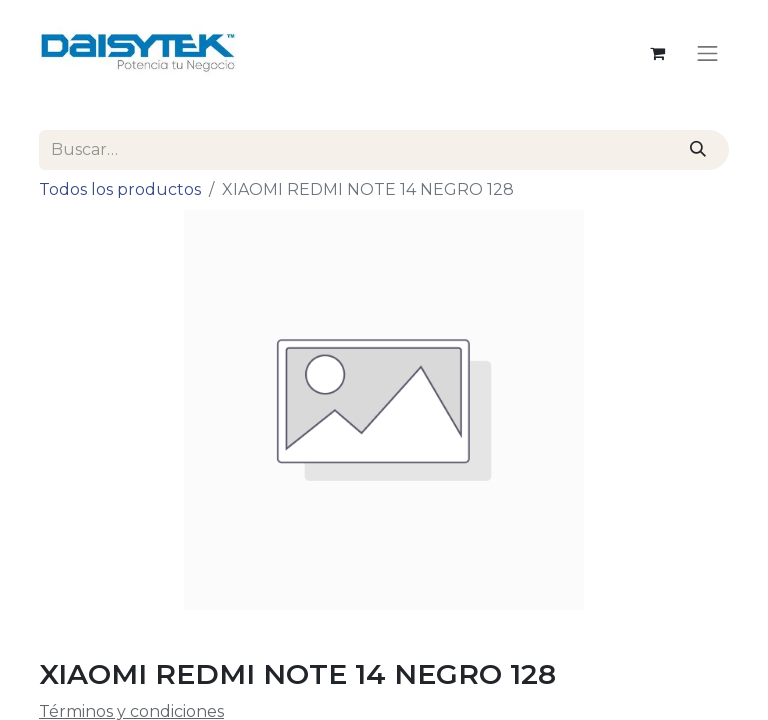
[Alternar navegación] (708, 53)
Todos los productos (120, 189)
